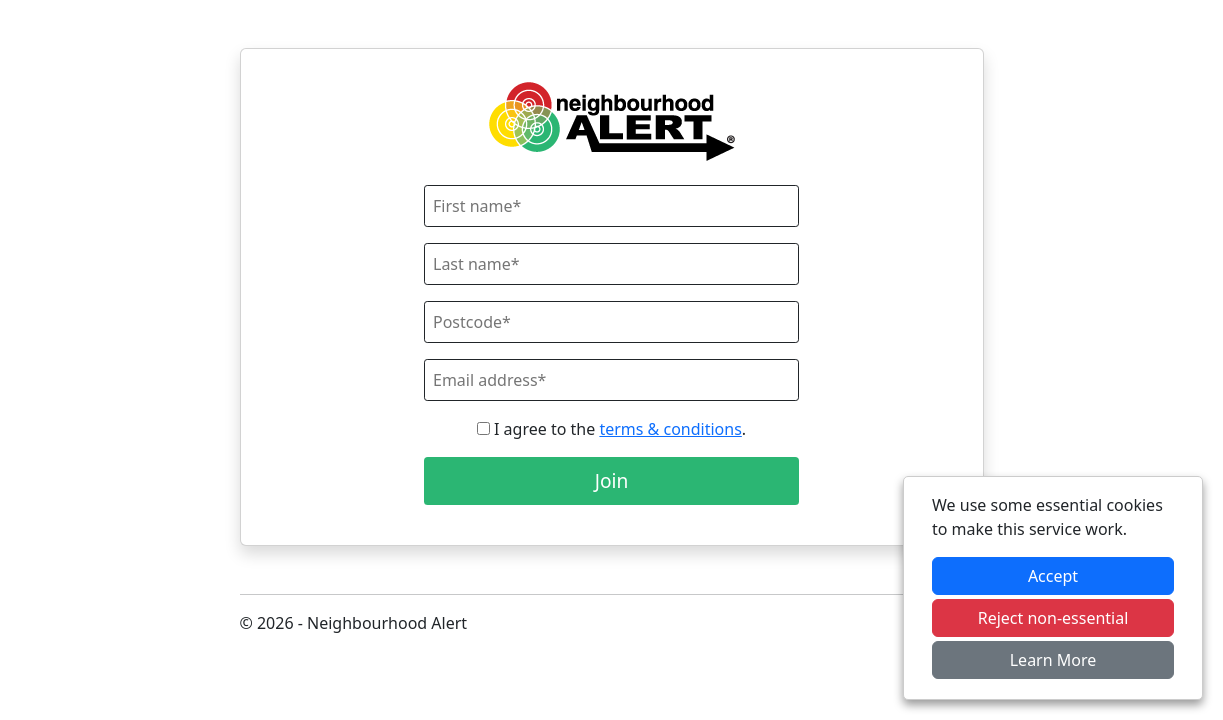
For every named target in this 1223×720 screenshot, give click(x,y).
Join (612, 480)
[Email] (611, 380)
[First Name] (611, 206)
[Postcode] (611, 322)
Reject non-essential (1053, 618)
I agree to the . (611, 429)
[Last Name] (611, 264)
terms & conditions (670, 429)
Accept (1053, 576)
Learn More (1053, 660)
